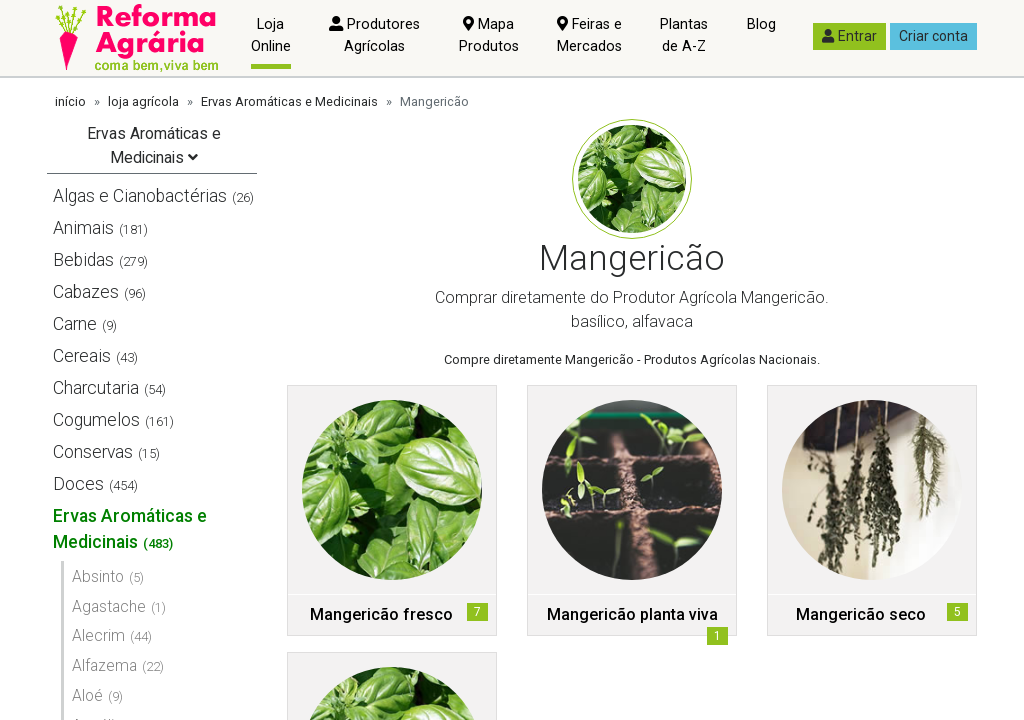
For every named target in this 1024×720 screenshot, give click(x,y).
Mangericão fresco (381, 614)
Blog (761, 24)
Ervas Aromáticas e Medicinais (289, 101)
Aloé (87, 695)
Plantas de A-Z (684, 35)
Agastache (109, 606)
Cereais (82, 356)
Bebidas (83, 260)
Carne (75, 324)
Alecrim (98, 635)
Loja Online (271, 35)
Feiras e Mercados (589, 35)
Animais (83, 228)
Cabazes (86, 292)
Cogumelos (96, 420)
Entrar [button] (849, 36)
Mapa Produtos (489, 35)
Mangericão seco (861, 614)
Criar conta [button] (933, 36)
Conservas (93, 452)
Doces (78, 484)
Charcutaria (96, 388)
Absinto (98, 576)
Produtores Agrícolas (374, 35)
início (70, 101)
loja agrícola (143, 101)
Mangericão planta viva (632, 614)
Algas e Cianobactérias (140, 196)
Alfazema (104, 665)
